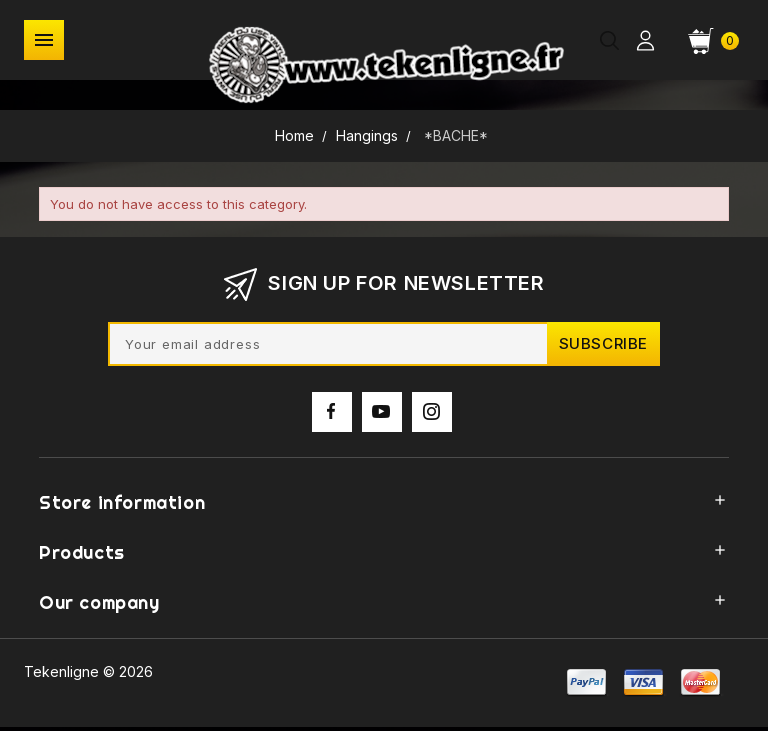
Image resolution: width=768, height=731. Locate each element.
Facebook (332, 432)
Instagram (432, 432)
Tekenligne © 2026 (88, 671)
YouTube (382, 432)
